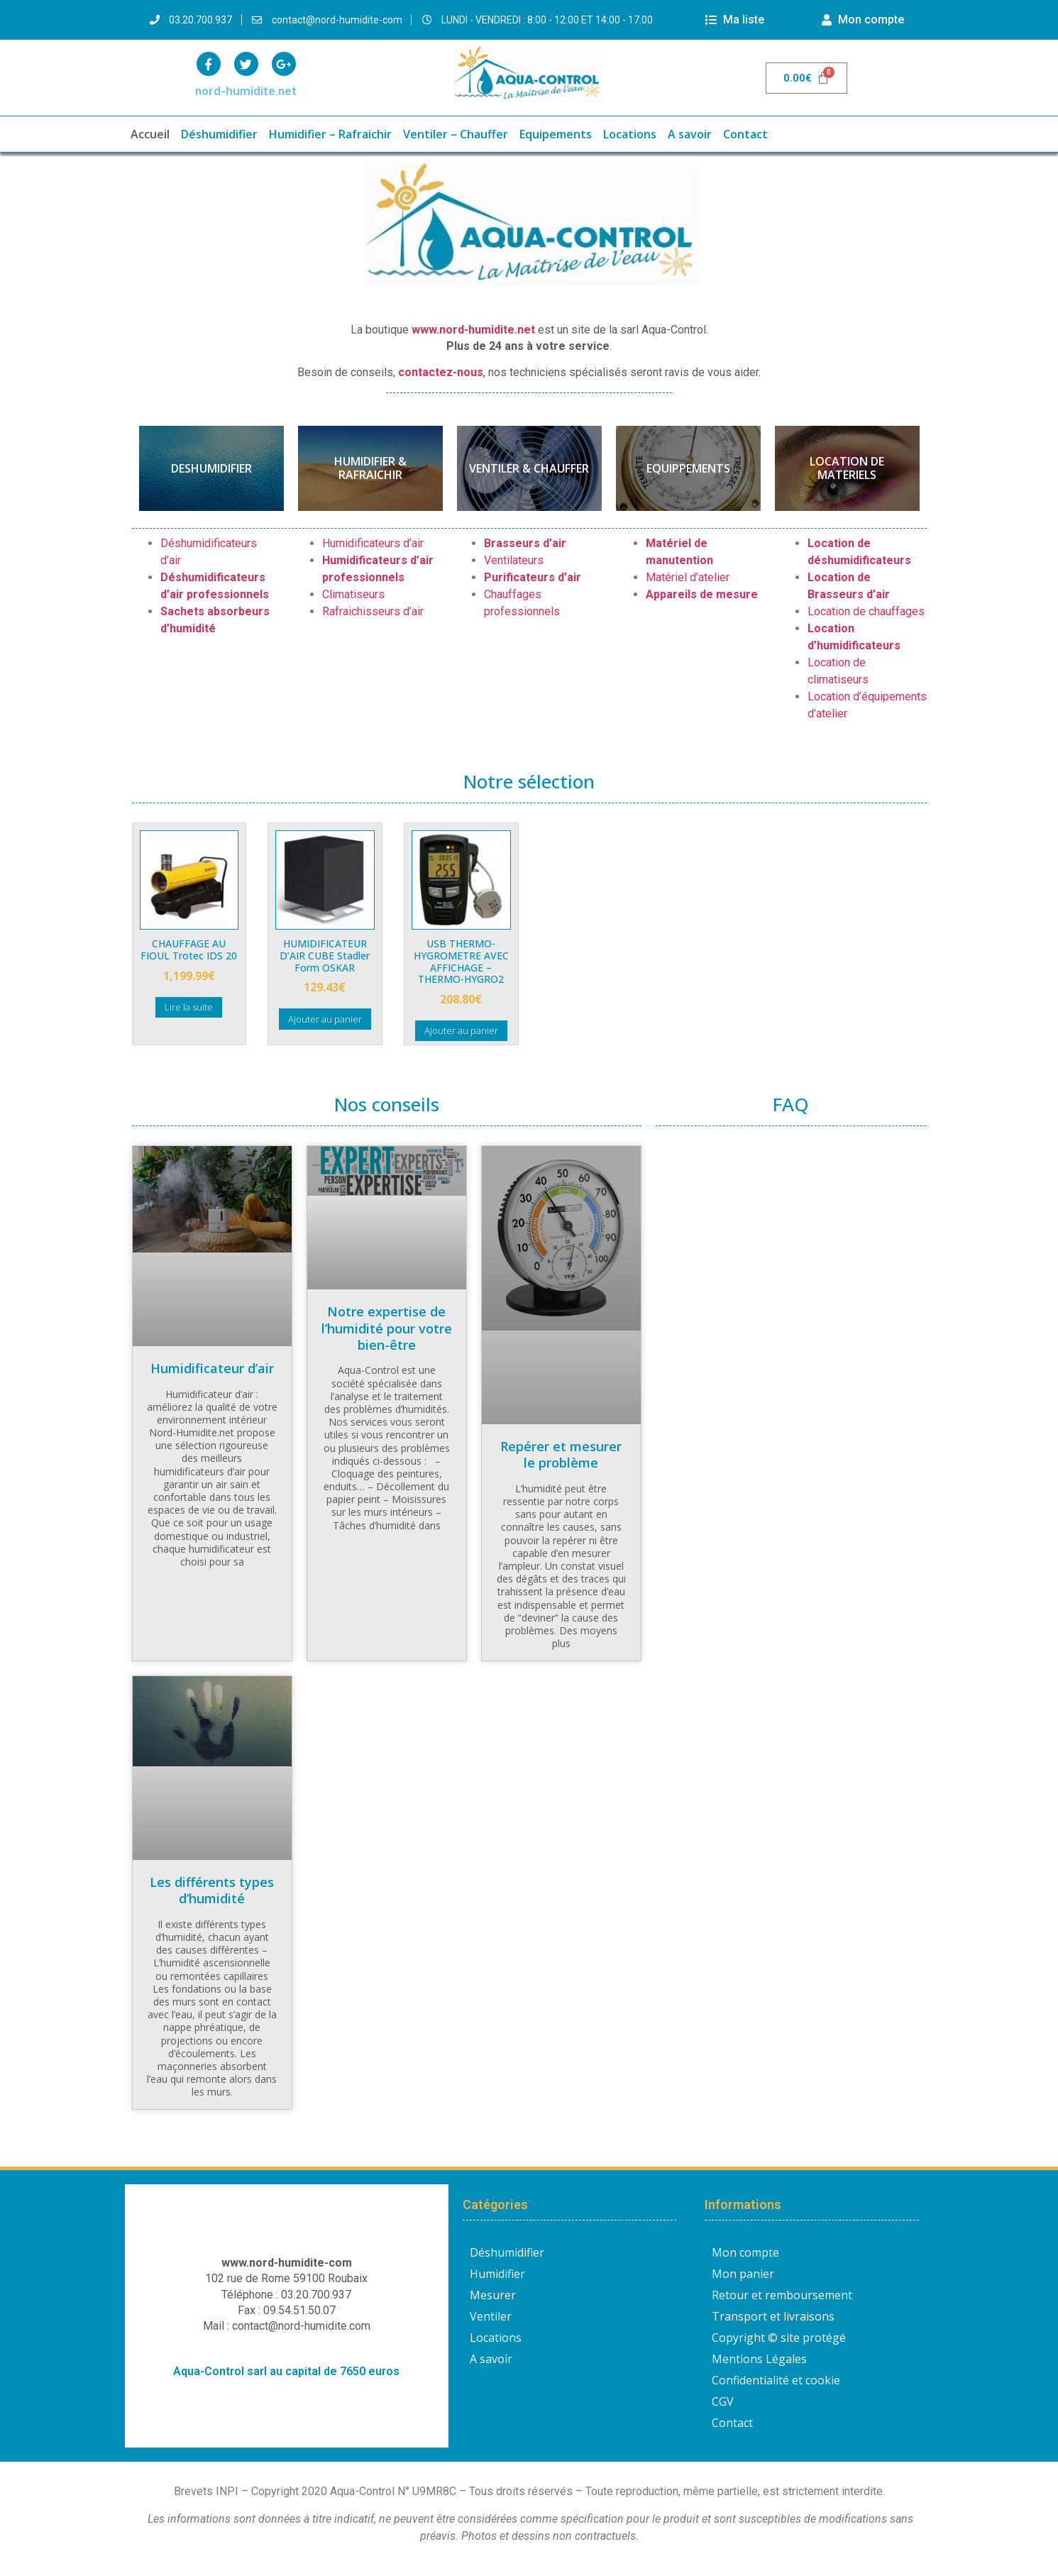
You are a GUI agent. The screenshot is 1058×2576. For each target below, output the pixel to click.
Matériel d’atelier (687, 577)
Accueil (150, 134)
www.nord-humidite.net (473, 329)
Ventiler (491, 2316)
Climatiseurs (353, 594)
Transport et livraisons (773, 2316)
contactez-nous (440, 372)
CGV (723, 2401)
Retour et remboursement (782, 2295)
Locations (629, 134)
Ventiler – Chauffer (455, 134)
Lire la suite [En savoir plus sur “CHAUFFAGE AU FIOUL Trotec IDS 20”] (189, 1007)
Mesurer (493, 2295)
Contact (745, 134)
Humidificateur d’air (212, 1368)
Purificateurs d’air (532, 577)
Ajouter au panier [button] (325, 1019)
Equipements (555, 134)
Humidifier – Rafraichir (330, 134)
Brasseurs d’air (525, 543)
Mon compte (745, 2252)
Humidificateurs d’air (373, 543)
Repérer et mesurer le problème (561, 1454)
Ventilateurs (514, 560)
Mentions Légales (759, 2359)
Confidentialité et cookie (776, 2380)
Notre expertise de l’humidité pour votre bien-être (386, 1328)
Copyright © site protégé (779, 2337)
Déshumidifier (219, 134)
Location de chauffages (866, 611)
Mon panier (743, 2273)
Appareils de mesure (702, 594)
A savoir (690, 134)
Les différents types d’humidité (212, 1890)
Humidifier (497, 2273)
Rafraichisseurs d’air (373, 611)
